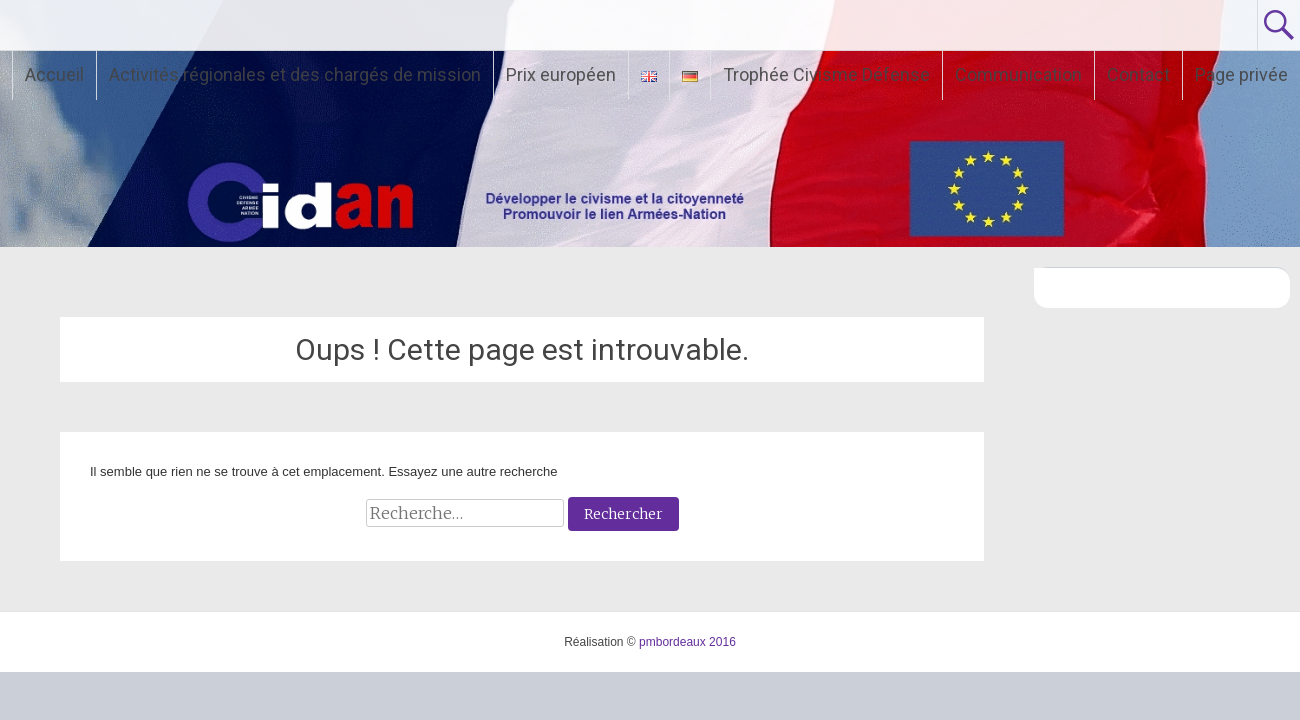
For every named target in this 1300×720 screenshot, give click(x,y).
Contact (1138, 74)
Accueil (54, 74)
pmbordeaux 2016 (687, 642)
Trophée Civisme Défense (826, 74)
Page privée (1241, 74)
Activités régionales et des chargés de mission (295, 74)
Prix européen (561, 74)
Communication (1018, 74)
